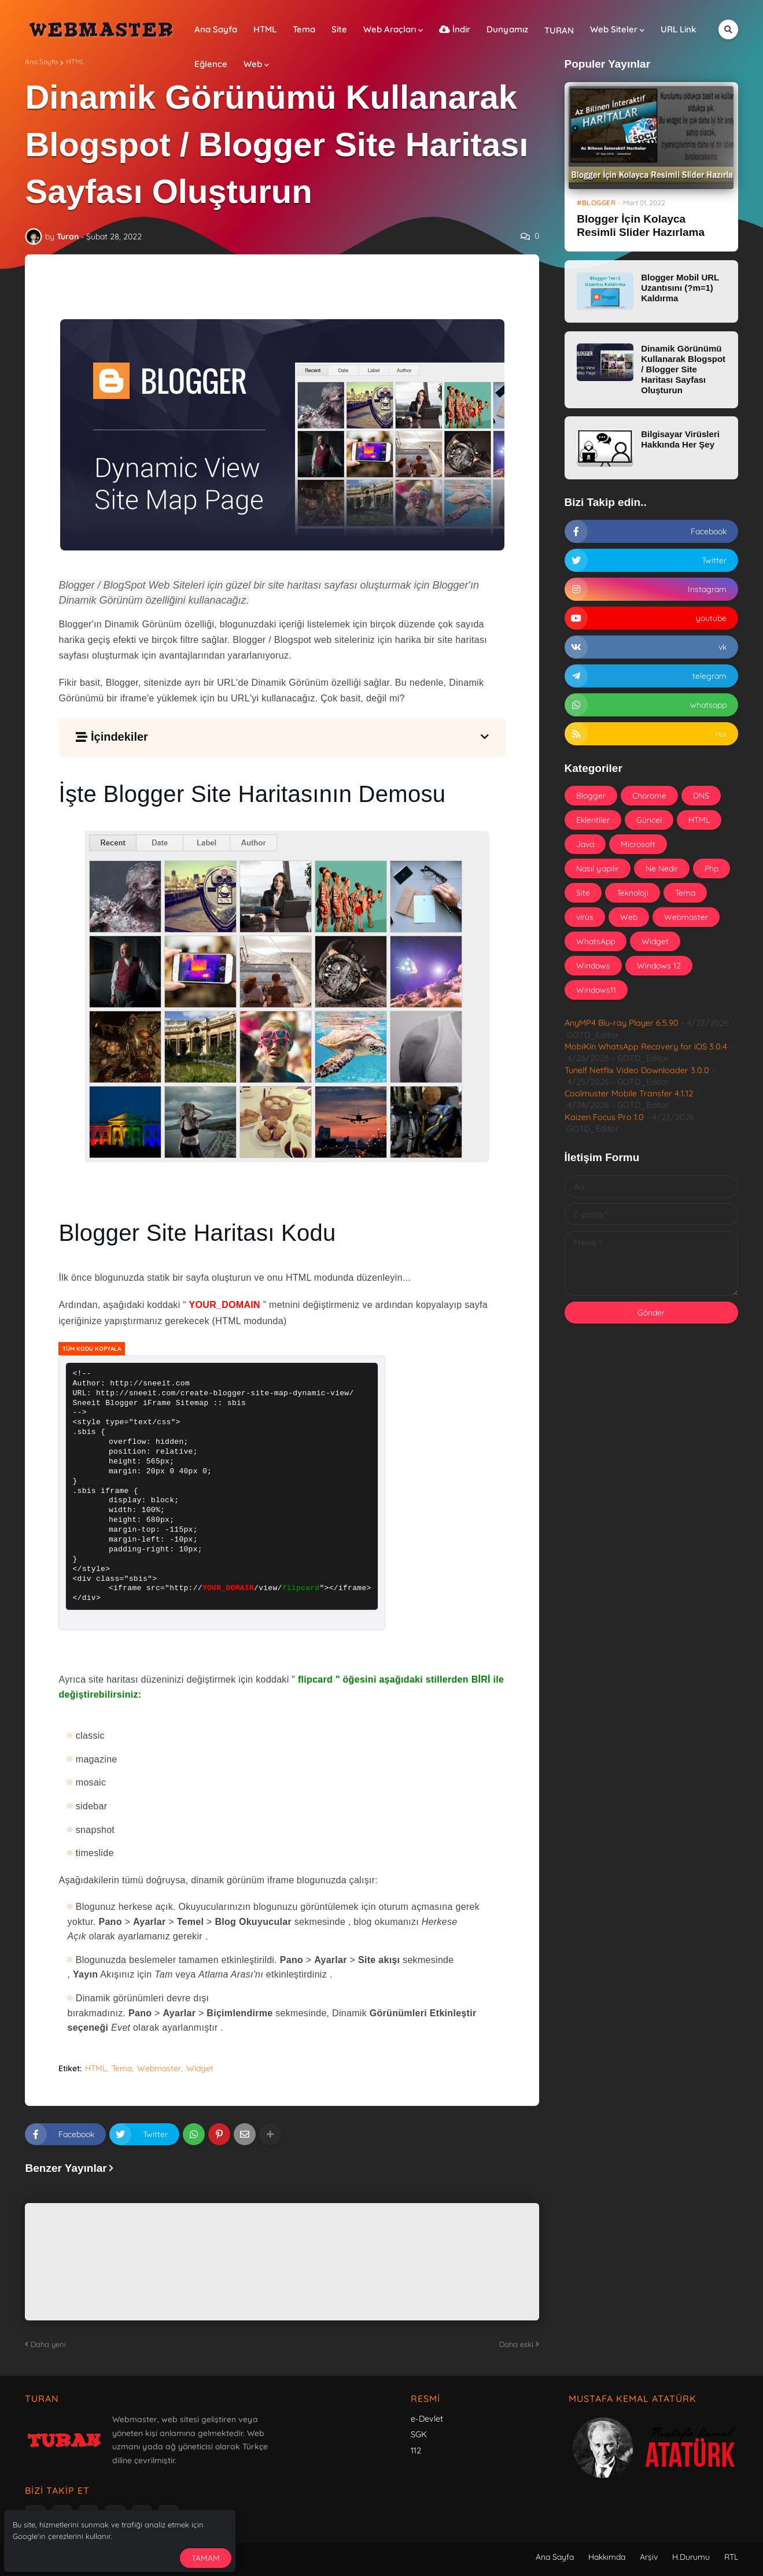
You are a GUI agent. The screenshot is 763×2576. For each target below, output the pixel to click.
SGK (419, 2434)
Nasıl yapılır (597, 868)
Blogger (591, 795)
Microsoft (638, 844)
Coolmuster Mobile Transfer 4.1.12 (629, 1093)
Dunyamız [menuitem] (507, 29)
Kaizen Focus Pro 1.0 (604, 1117)
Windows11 (596, 990)
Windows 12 (659, 965)
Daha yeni (48, 2344)
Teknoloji (632, 893)
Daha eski (516, 2344)
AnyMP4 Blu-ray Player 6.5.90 (622, 1023)
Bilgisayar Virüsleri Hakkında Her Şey (680, 439)
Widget (199, 2068)
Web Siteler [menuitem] (613, 29)
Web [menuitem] (253, 63)
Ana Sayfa (41, 61)
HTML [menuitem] (265, 29)
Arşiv (649, 2557)
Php (711, 868)
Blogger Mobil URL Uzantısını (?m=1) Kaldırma (680, 287)
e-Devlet (427, 2419)
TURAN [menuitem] (559, 30)
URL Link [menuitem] (678, 29)
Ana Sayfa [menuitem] (215, 29)
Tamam (205, 2558)
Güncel (649, 820)
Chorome (649, 795)
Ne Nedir (662, 868)
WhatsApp (595, 941)
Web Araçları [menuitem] (389, 29)
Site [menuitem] (339, 29)
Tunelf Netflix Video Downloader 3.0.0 (637, 1070)
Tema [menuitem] (304, 29)
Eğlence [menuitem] (210, 63)
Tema (122, 2068)
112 (416, 2450)
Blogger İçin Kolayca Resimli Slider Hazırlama (641, 225)
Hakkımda (606, 2557)
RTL (731, 2557)
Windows (593, 965)
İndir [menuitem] (454, 29)
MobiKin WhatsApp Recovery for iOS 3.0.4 (646, 1046)
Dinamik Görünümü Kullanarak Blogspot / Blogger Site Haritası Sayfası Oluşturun (683, 369)
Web (628, 917)
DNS (701, 795)
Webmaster (159, 2068)
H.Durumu (691, 2557)
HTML (75, 61)
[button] (728, 29)
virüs (585, 917)
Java (585, 844)
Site (583, 893)
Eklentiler (593, 820)
